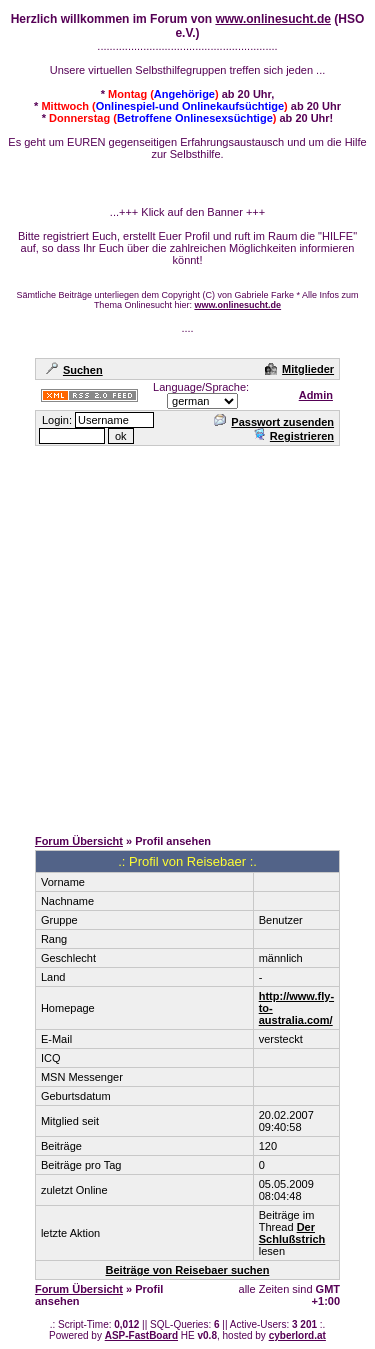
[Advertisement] (187, 635)
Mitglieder (299, 369)
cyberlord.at (297, 1335)
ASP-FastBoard (141, 1335)
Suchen (74, 370)
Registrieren (293, 436)
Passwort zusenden (274, 422)
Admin (316, 395)
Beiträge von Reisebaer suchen (188, 1270)
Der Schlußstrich (292, 1233)
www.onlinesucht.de (273, 19)
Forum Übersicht (79, 841)
